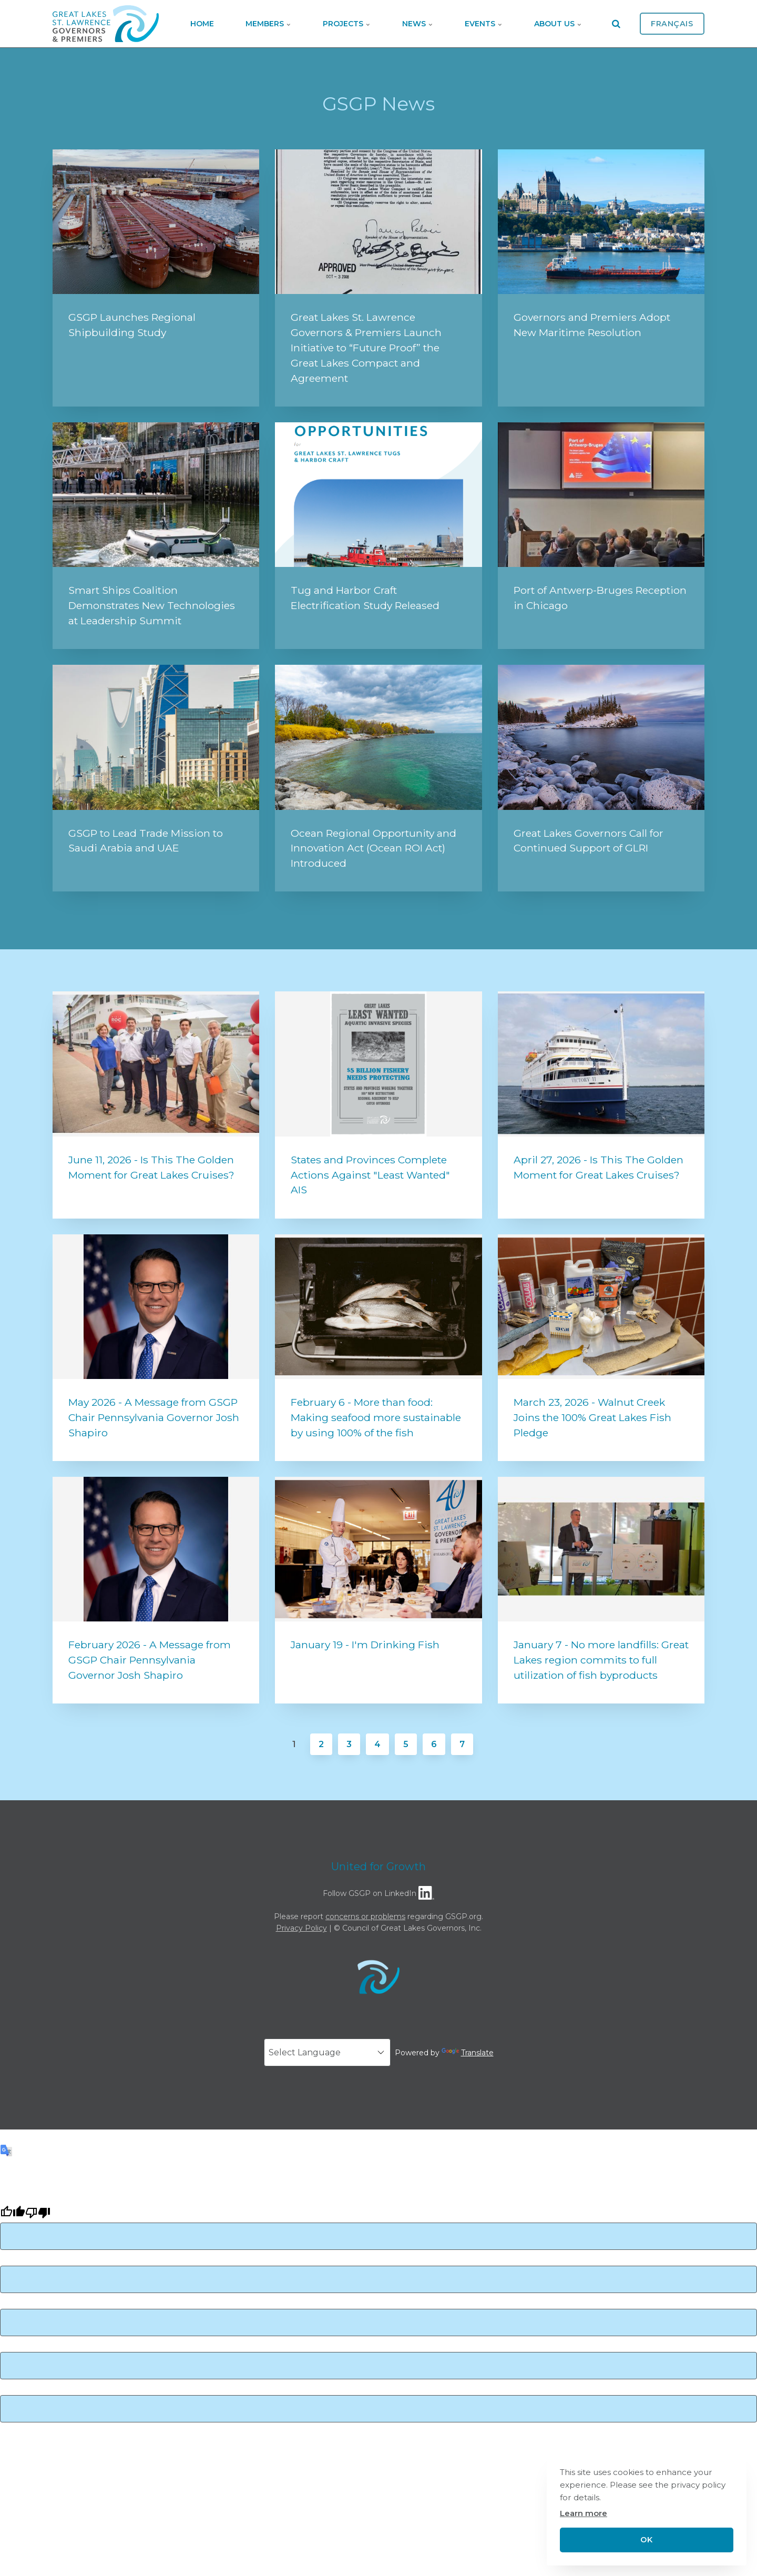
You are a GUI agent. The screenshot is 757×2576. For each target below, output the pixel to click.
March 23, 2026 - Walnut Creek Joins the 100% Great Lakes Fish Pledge (592, 1417)
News (417, 23)
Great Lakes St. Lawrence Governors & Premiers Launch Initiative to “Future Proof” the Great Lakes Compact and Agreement (366, 347)
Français (672, 23)
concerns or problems (365, 1916)
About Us (558, 23)
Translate (468, 2052)
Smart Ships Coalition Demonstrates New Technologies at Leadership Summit (151, 605)
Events (484, 23)
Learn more (583, 2513)
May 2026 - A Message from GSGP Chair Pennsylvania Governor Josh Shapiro (153, 1417)
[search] (616, 23)
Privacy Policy (301, 1928)
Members (268, 23)
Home (202, 23)
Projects (347, 23)
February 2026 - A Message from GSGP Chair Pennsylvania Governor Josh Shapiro (149, 1659)
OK (646, 2539)
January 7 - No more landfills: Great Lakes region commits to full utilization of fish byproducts (601, 1659)
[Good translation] (12, 2214)
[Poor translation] (37, 2214)
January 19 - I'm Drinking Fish (365, 1644)
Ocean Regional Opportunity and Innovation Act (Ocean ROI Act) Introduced (373, 848)
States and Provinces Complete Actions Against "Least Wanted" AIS (370, 1174)
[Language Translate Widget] (327, 2052)
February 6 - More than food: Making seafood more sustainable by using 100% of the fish (376, 1417)
